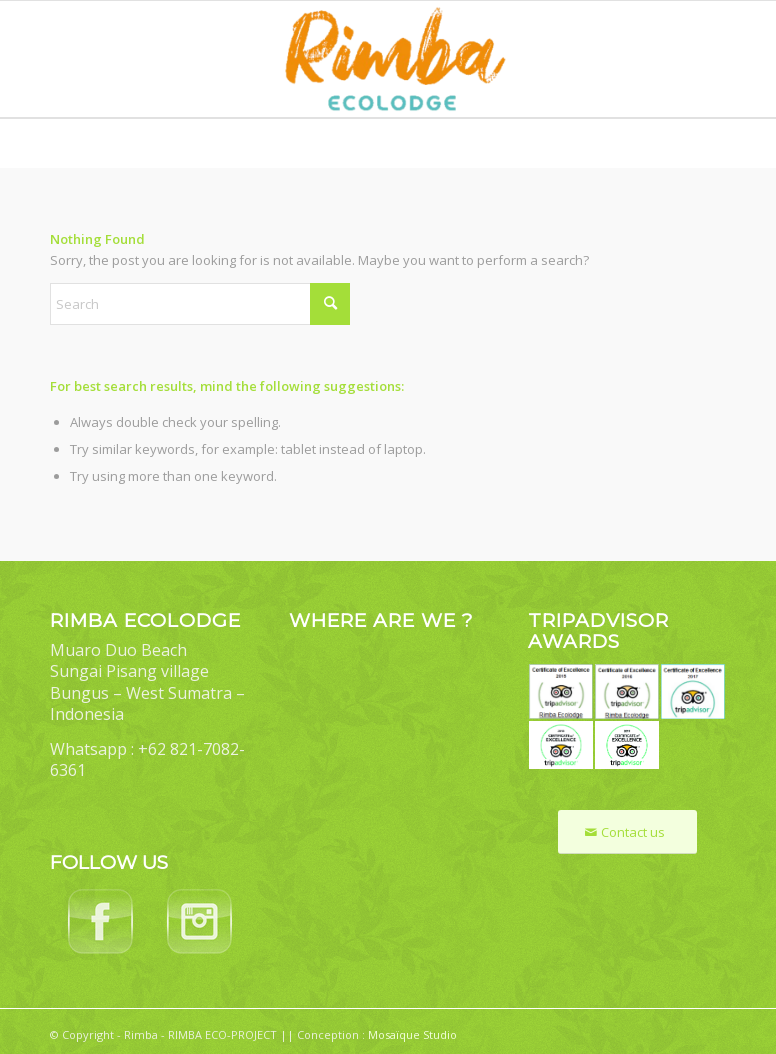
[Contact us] (627, 832)
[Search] (200, 304)
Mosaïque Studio (412, 1034)
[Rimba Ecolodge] (388, 59)
